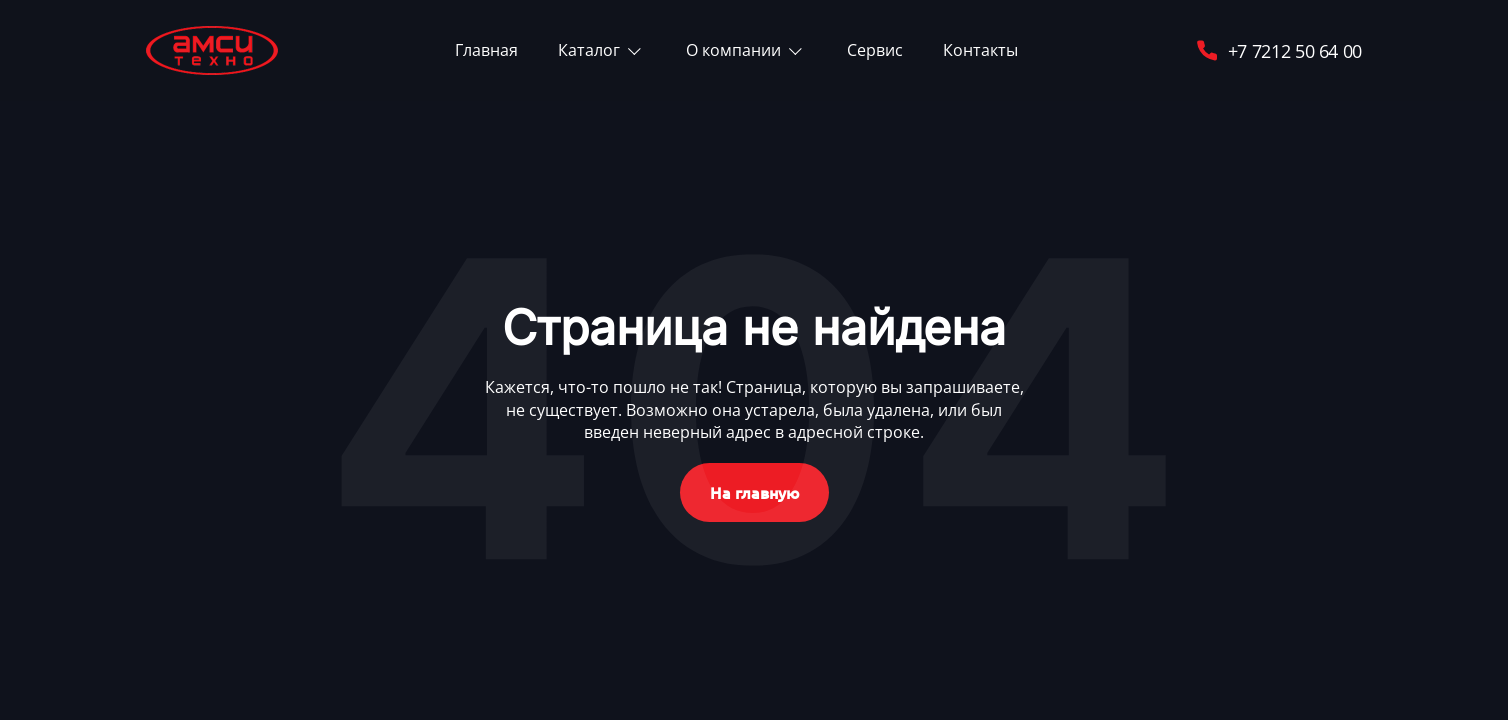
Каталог (589, 50)
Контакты (980, 50)
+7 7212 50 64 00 (1278, 50)
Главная (486, 50)
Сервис (875, 50)
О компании (733, 50)
